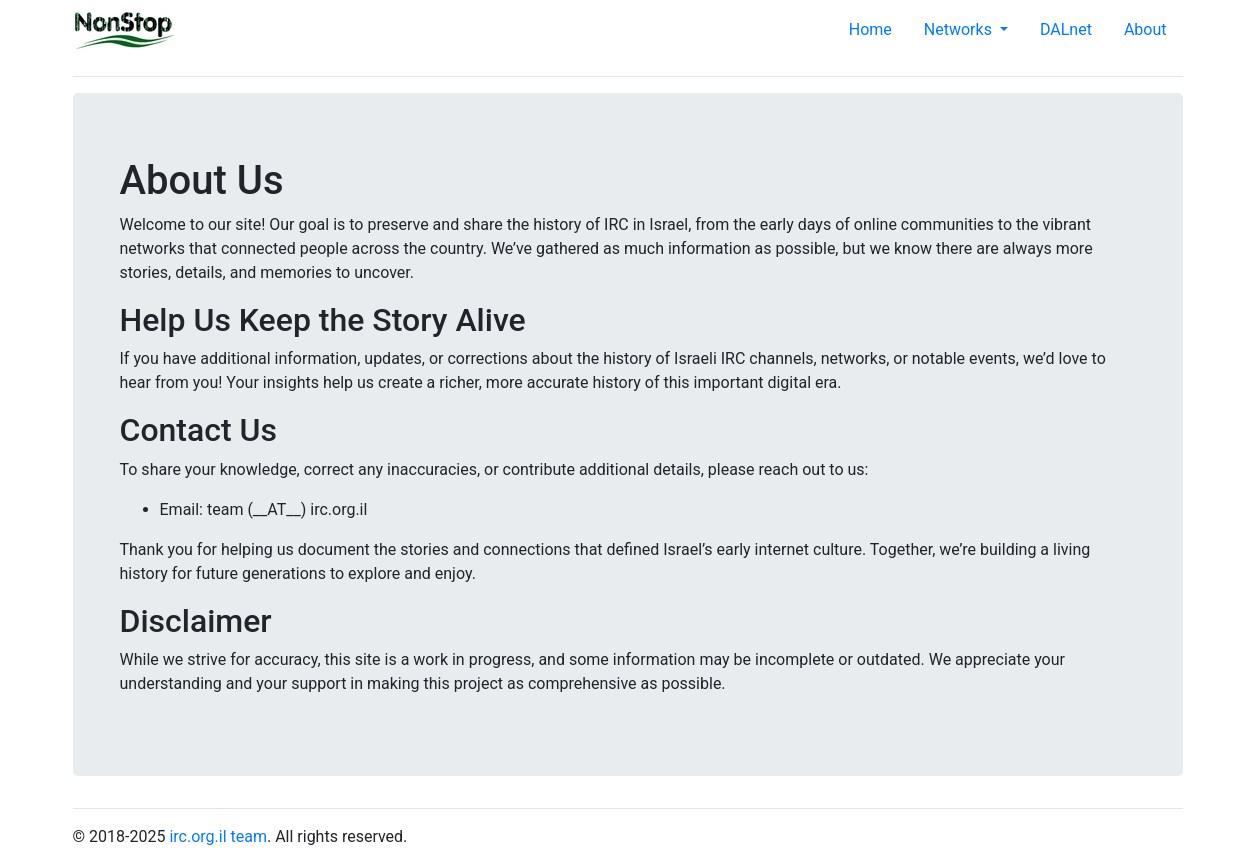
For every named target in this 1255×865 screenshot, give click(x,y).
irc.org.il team (218, 836)
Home (870, 29)
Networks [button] (960, 29)
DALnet (1066, 29)
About (1145, 29)
